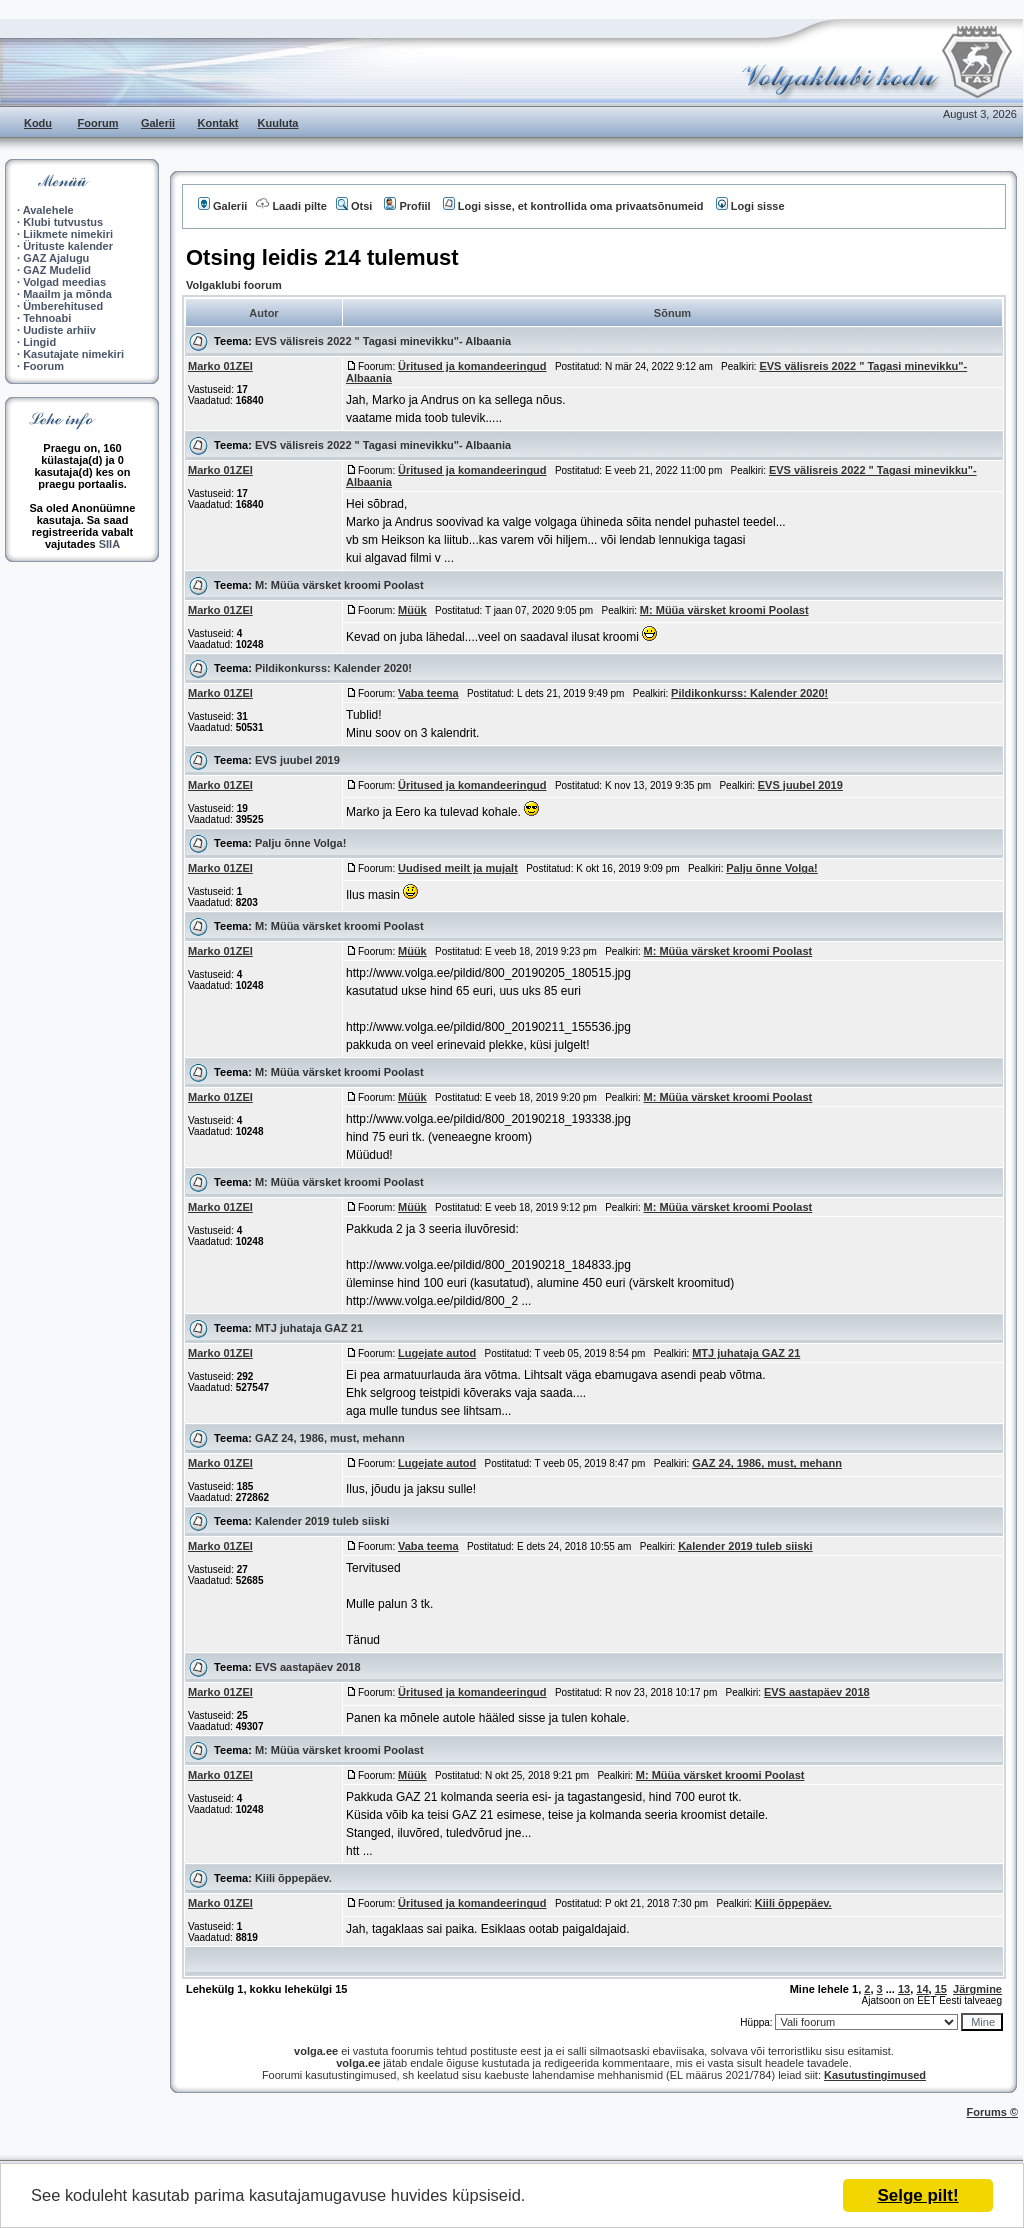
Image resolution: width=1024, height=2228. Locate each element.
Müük (412, 610)
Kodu (38, 123)
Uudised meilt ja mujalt (458, 868)
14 (922, 1989)
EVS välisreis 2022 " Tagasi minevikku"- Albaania (383, 341)
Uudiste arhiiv (59, 330)
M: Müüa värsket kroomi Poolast (339, 585)
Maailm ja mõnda (67, 294)
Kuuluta (278, 123)
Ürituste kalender (68, 246)
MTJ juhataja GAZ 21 (309, 1328)
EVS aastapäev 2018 (308, 1667)
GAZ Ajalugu (56, 258)
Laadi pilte (291, 206)
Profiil (407, 206)
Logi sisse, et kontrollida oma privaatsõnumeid (573, 206)
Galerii (158, 123)
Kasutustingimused (875, 2075)
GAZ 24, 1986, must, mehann (330, 1438)
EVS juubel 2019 (297, 760)
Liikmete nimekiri (68, 234)
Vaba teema (428, 693)
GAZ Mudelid (57, 270)
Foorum (98, 123)
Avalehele (48, 210)
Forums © (993, 2112)
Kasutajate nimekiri (73, 354)
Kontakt (218, 123)
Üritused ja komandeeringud (472, 366)
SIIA (109, 544)
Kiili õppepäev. (293, 1878)
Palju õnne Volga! (300, 843)
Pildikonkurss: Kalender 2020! (333, 668)
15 (941, 1989)
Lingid (39, 342)
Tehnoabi (47, 318)
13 (904, 1989)
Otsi (354, 206)
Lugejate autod (437, 1353)
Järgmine (977, 1989)
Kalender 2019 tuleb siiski (322, 1521)
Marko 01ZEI (220, 366)
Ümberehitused (63, 306)
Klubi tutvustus (63, 222)
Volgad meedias (64, 282)
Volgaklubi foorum (234, 285)
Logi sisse (750, 206)
